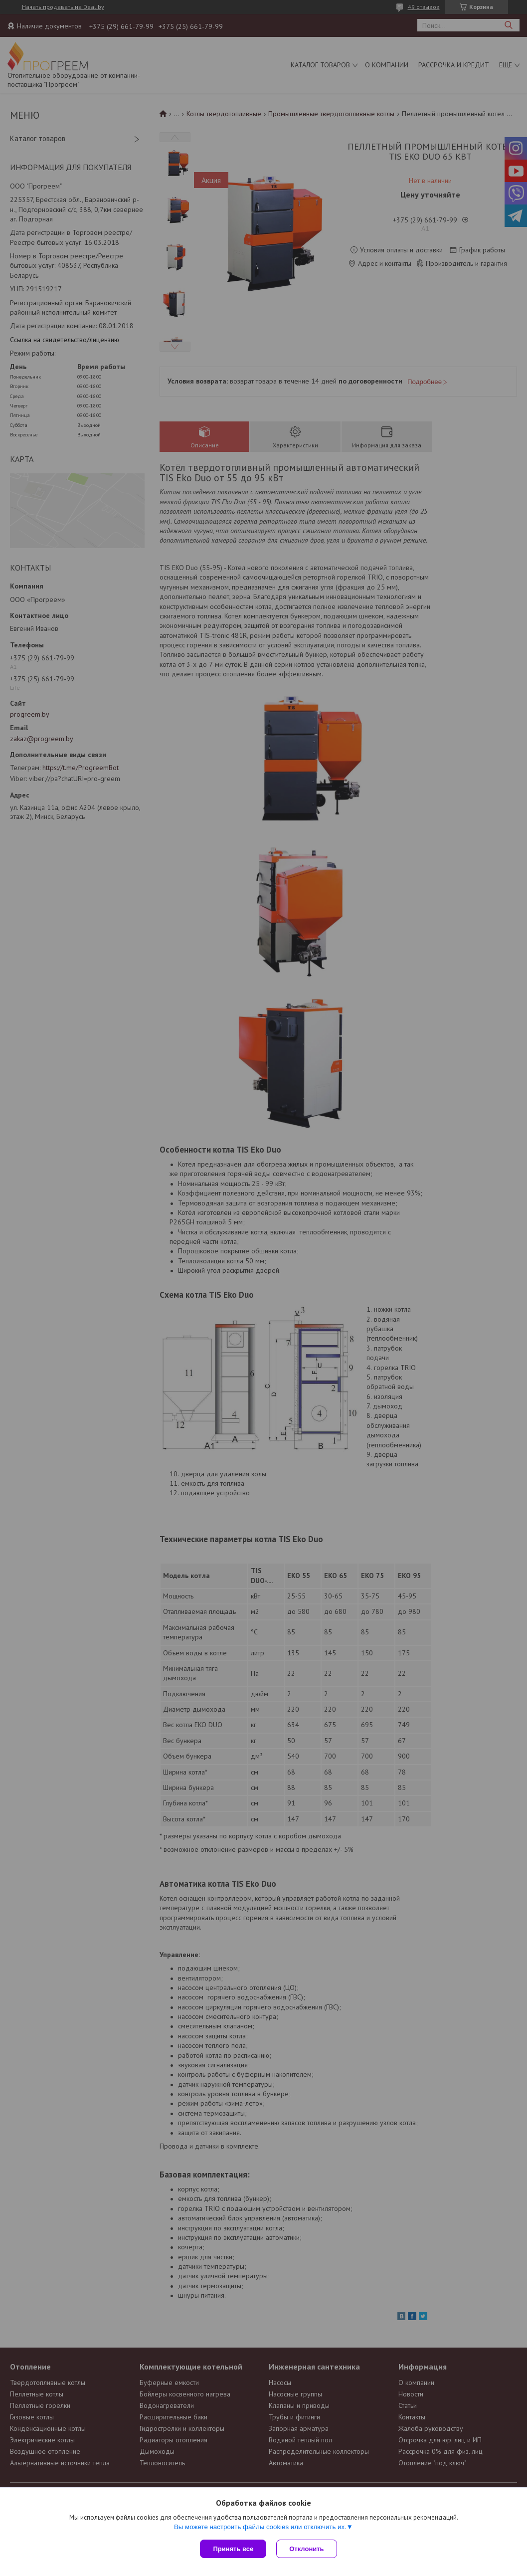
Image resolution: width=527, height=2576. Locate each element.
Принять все (233, 2549)
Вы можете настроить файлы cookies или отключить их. (260, 2527)
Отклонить (306, 2549)
